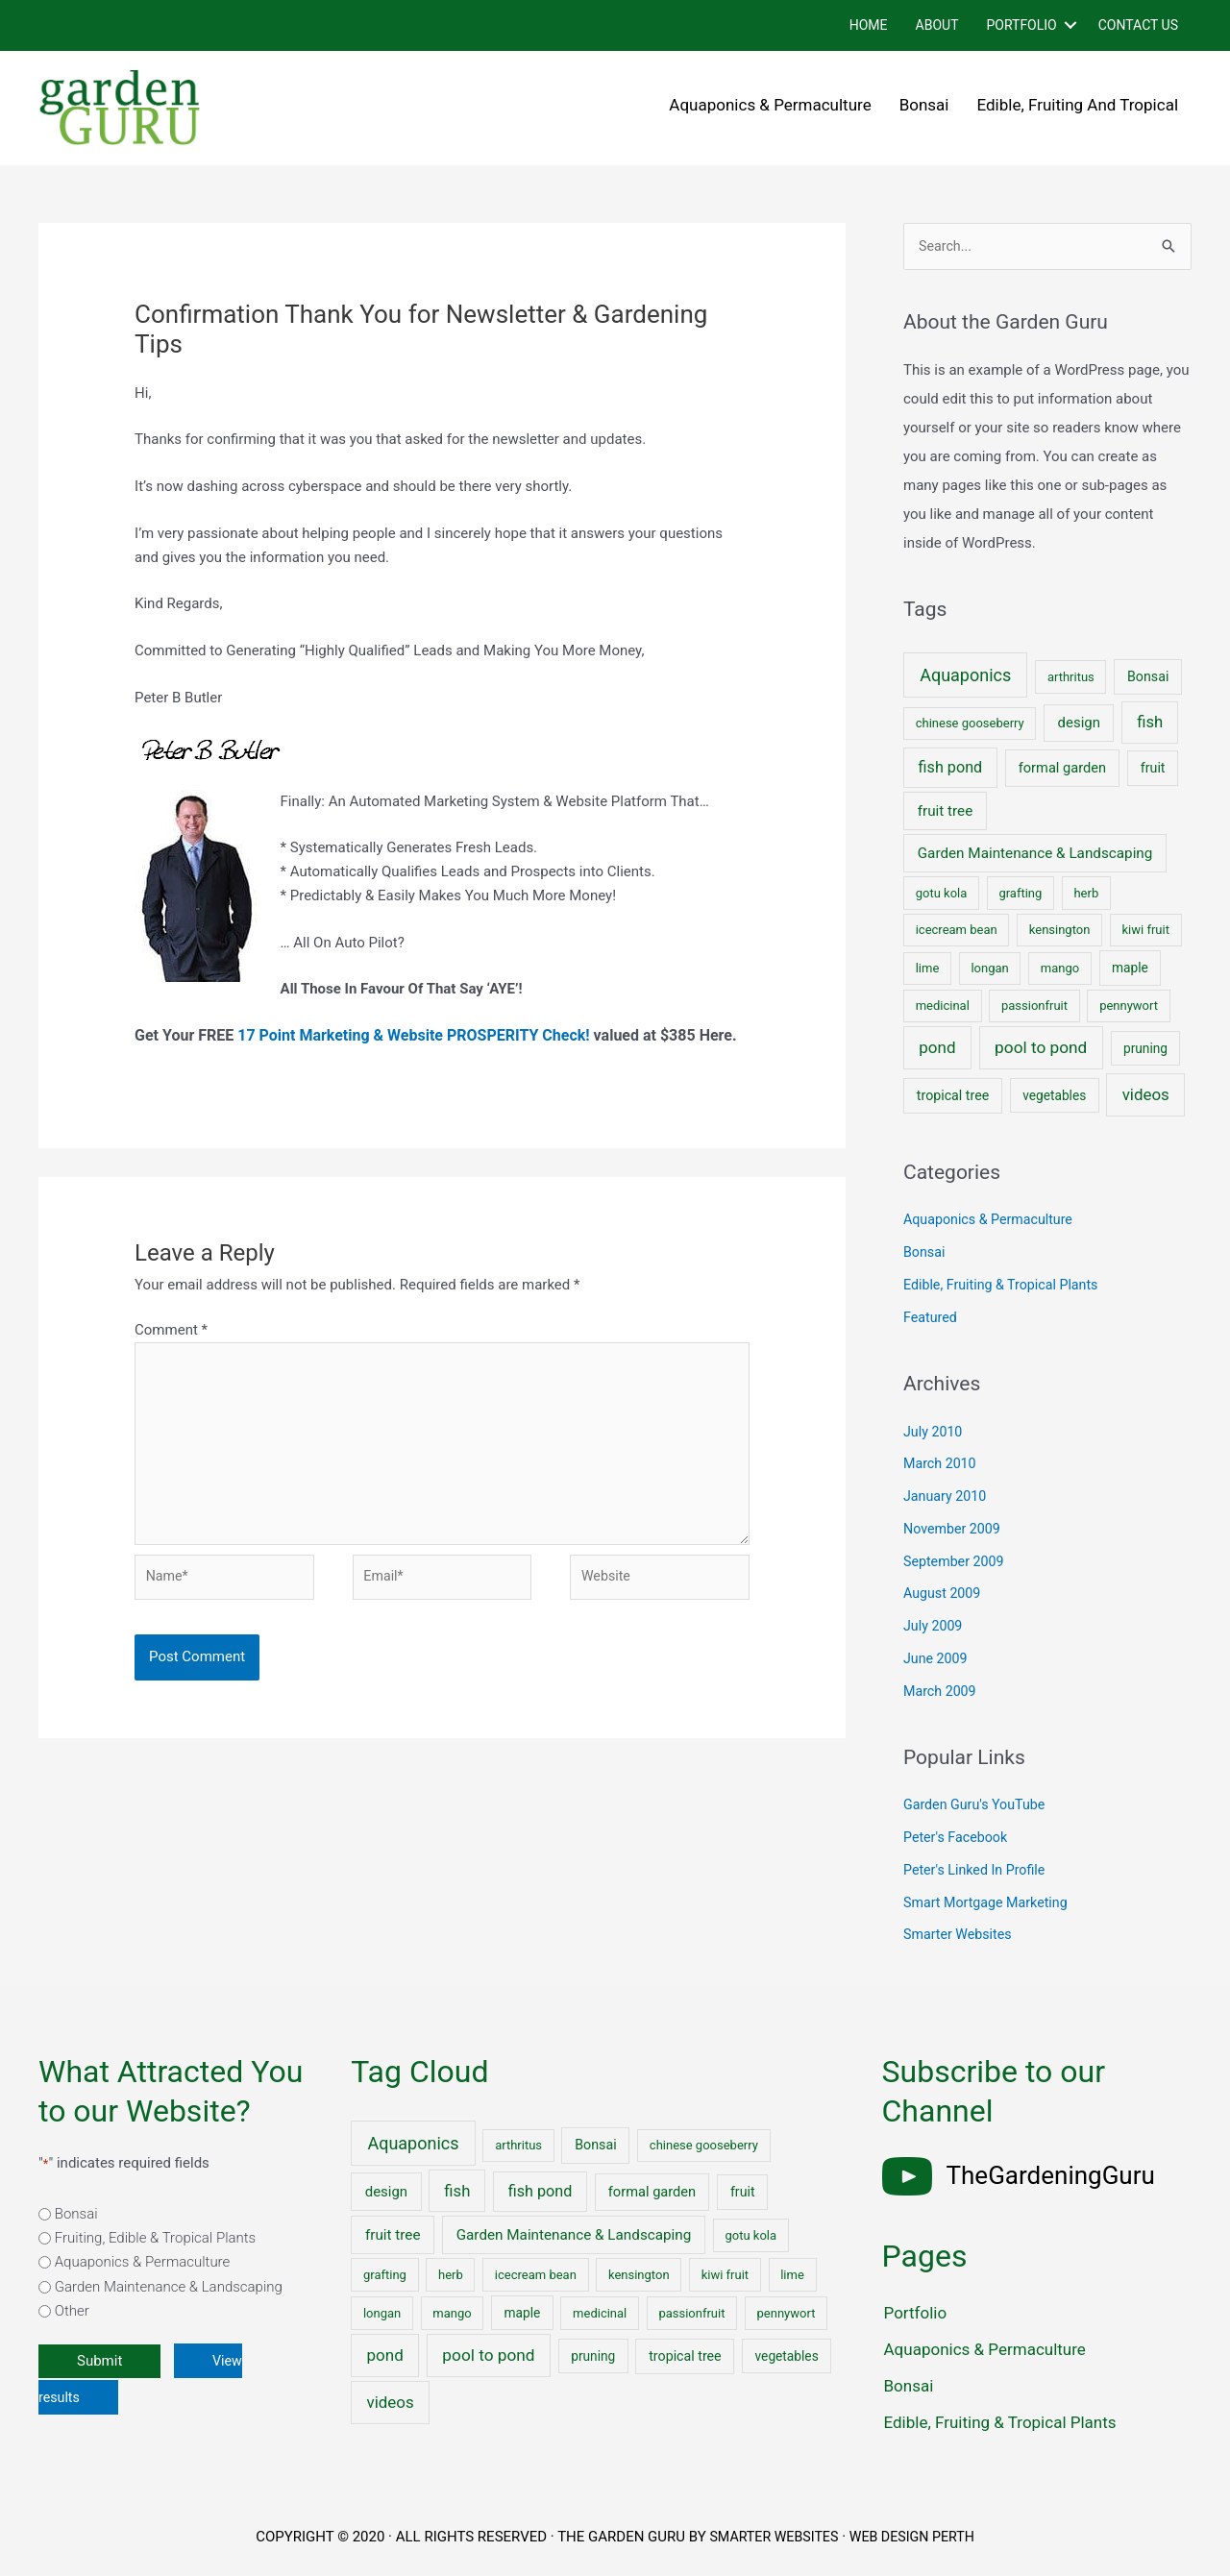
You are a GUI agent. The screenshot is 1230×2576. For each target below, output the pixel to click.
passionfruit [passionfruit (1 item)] (1034, 1006)
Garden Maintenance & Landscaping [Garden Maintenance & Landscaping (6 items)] (1035, 854)
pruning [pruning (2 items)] (1145, 1049)
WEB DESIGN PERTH (915, 2538)
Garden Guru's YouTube (977, 1806)
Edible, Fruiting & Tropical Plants (1006, 1285)
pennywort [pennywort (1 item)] (1128, 1006)
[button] (1070, 25)
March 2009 (941, 1692)
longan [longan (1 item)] (989, 969)
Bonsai (924, 104)
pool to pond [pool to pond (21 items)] (1041, 1048)
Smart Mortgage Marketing (989, 1903)
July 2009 (934, 1626)
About (937, 25)
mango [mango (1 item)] (1060, 969)
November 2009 (954, 1529)
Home (868, 25)
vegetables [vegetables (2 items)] (1054, 1096)
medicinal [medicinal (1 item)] (943, 1006)
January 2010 (947, 1497)
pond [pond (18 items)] (937, 1048)
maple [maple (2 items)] (1130, 968)
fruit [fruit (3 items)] (1153, 768)
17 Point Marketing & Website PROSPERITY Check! (413, 1035)
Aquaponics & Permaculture (770, 104)
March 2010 (941, 1465)
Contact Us (1138, 25)
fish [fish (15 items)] (1150, 724)
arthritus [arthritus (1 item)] (1071, 678)
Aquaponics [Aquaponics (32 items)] (965, 676)
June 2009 (937, 1659)
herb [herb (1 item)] (1085, 894)
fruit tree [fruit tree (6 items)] (945, 812)
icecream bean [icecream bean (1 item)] (956, 931)
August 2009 (944, 1595)
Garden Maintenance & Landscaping (169, 2287)
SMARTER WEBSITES (770, 2538)
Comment (171, 1329)
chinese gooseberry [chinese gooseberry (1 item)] (970, 725)
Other (72, 2312)
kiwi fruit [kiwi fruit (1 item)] (1145, 931)
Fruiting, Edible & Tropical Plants (155, 2238)
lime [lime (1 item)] (928, 969)
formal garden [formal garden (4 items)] (1062, 768)
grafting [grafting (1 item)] (1020, 894)
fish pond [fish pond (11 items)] (951, 768)
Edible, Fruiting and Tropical (1078, 104)
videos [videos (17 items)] (1145, 1095)
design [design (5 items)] (1079, 724)
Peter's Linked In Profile (977, 1870)
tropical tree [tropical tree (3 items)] (953, 1096)
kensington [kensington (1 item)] (1060, 931)
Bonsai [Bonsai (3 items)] (1147, 677)
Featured (931, 1318)
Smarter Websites (960, 1936)
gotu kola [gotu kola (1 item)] (942, 894)
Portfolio (1021, 25)
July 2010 (934, 1432)
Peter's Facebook (958, 1838)
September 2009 (956, 1562)
